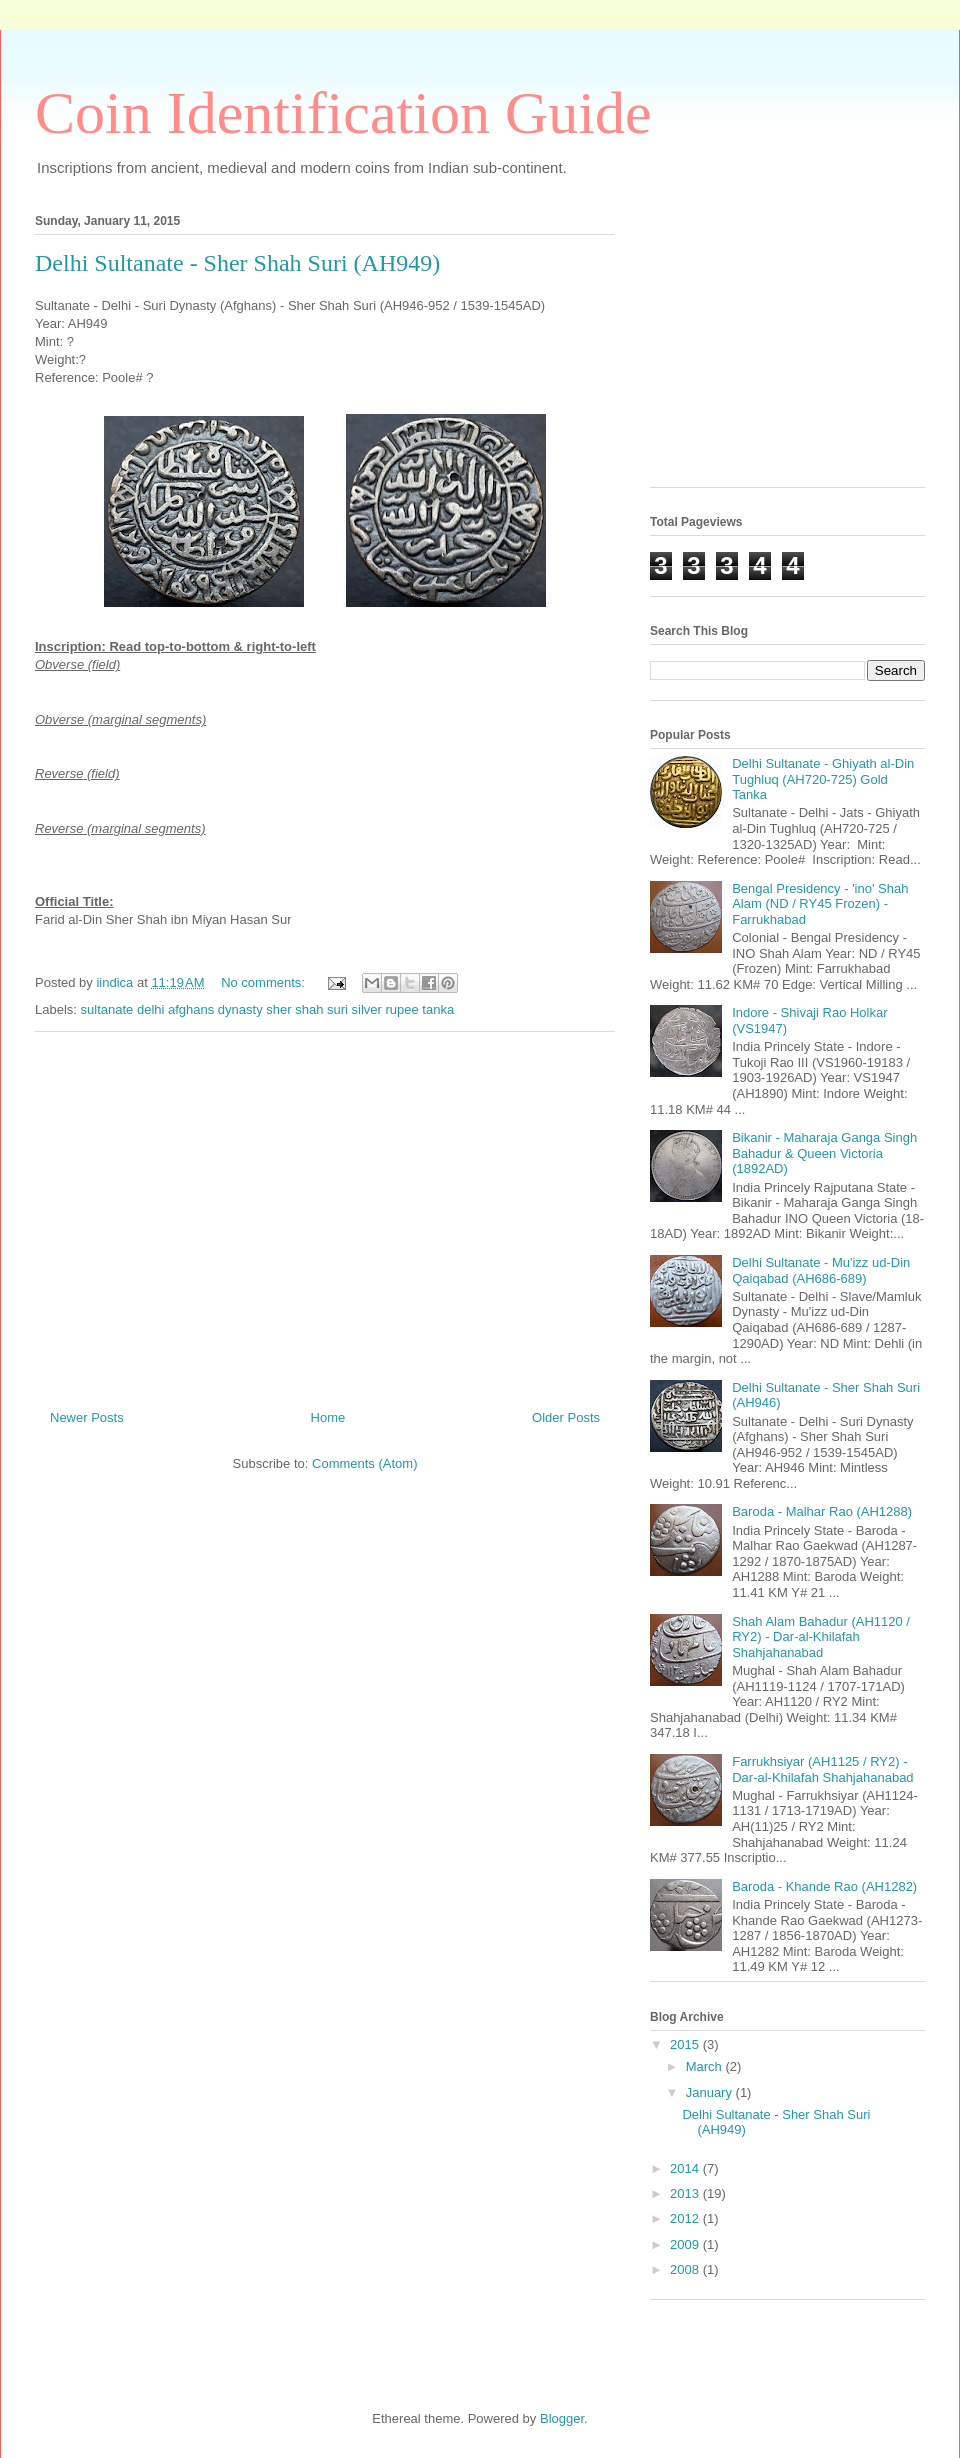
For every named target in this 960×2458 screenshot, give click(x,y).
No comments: (264, 982)
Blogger (562, 2418)
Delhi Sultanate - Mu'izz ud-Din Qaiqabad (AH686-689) (821, 1270)
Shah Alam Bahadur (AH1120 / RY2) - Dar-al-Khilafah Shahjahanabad (821, 1637)
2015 (686, 2044)
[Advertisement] (325, 1213)
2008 (686, 2269)
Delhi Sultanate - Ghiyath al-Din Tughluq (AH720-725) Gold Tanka (823, 779)
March (706, 2066)
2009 (686, 2244)
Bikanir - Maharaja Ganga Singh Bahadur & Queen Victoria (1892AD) (824, 1153)
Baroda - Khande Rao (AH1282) (824, 1886)
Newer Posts (87, 1417)
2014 (686, 2168)
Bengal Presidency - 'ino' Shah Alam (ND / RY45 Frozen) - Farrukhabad (820, 904)
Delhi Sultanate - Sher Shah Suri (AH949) (237, 263)
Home (328, 1417)
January (711, 2092)
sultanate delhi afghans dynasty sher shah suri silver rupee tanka (268, 1009)
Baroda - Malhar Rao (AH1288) (822, 1511)
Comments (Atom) (364, 1463)
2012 (686, 2218)
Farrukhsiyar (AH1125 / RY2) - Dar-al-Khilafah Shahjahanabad (822, 1769)
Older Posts (566, 1417)
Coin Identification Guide (343, 113)
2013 (686, 2193)
